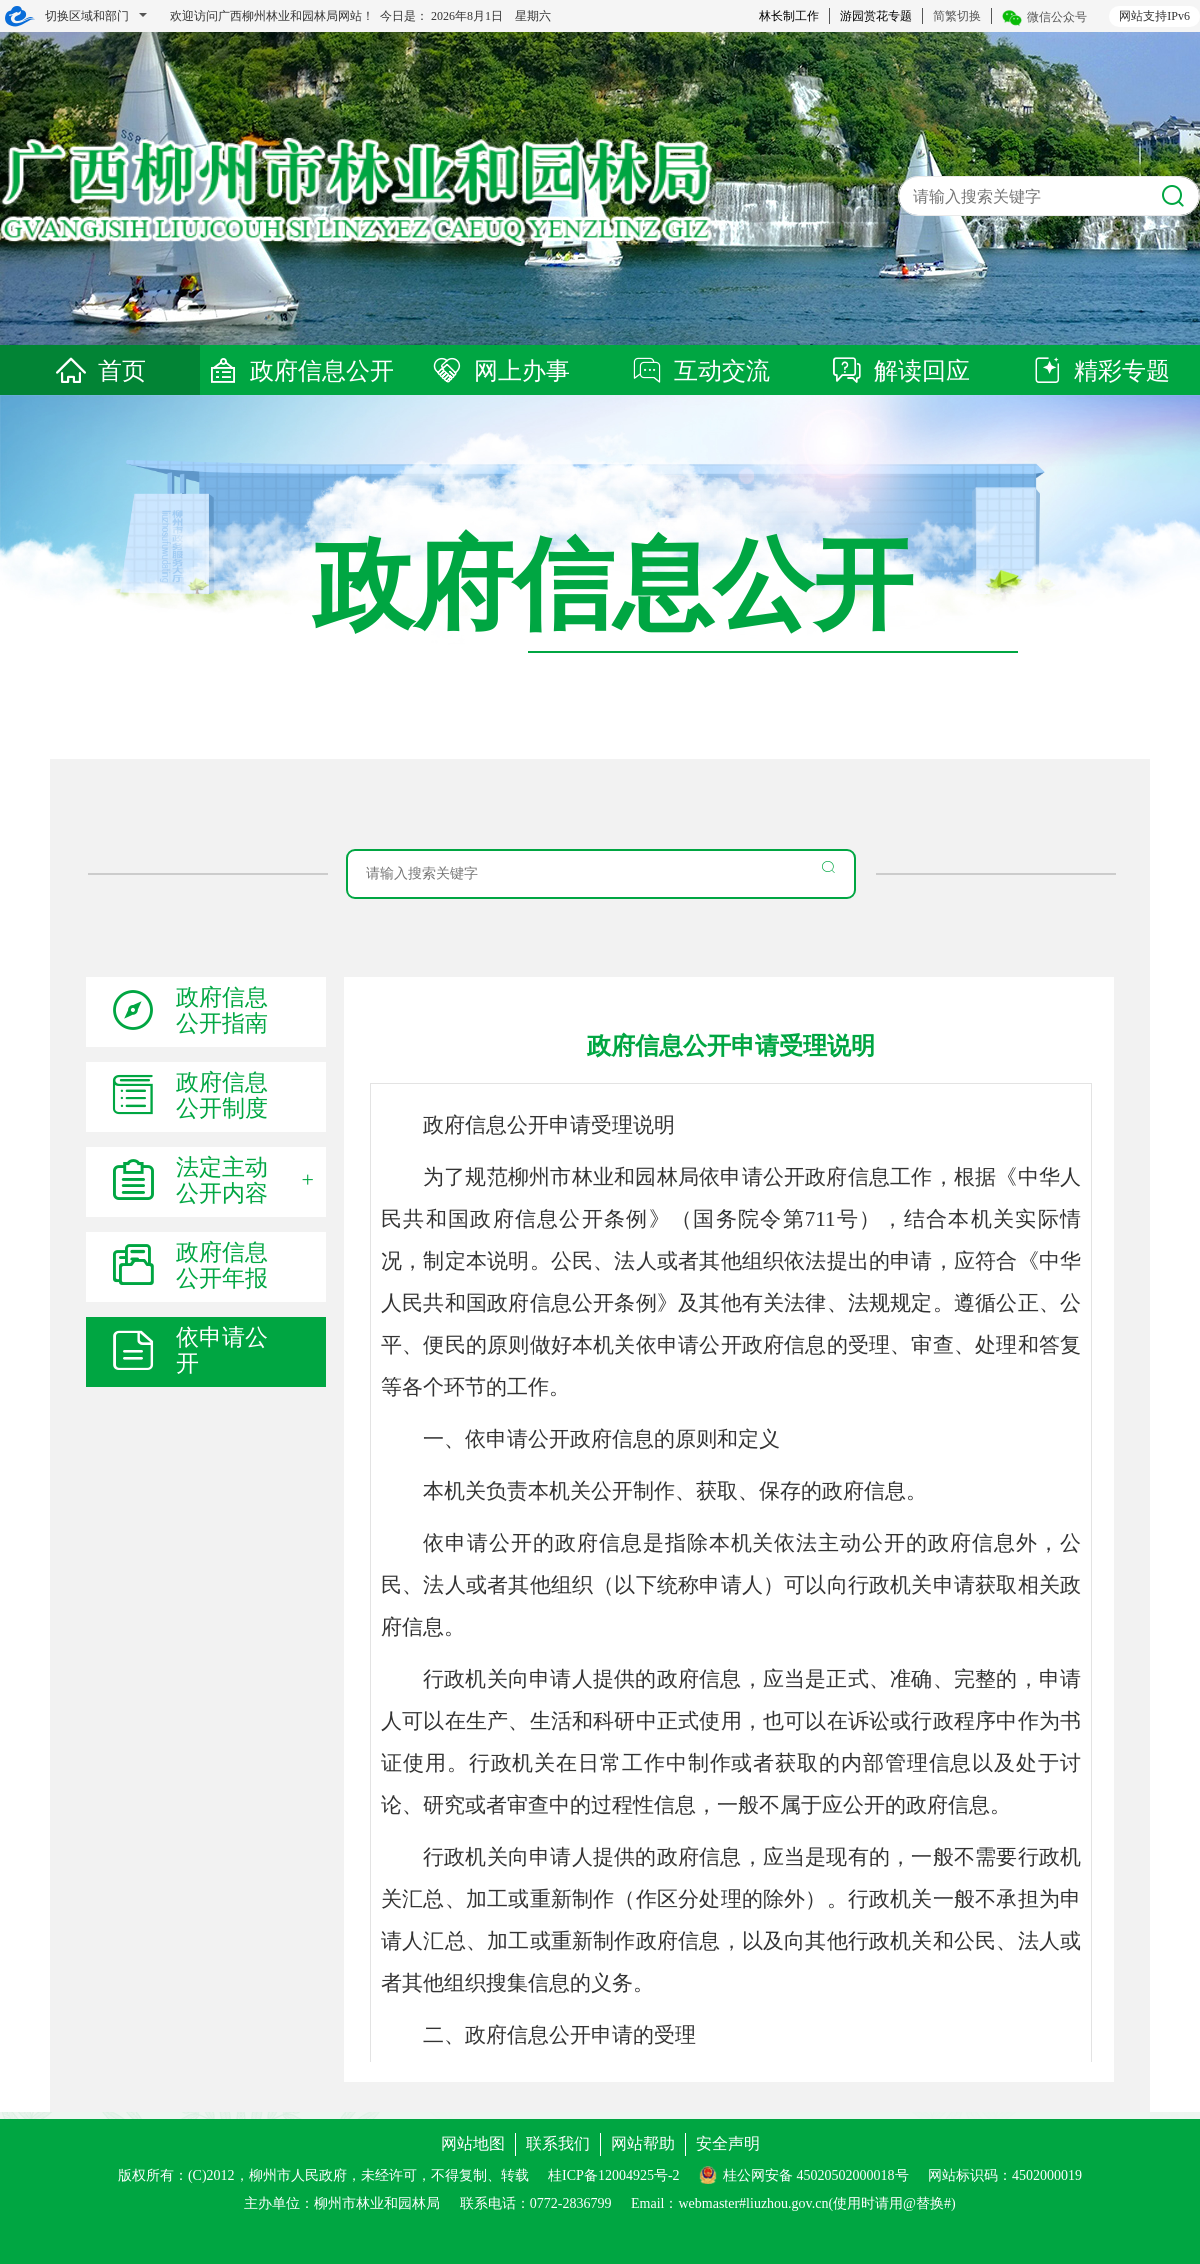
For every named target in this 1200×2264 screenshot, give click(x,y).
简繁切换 (957, 16)
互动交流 (700, 371)
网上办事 (500, 371)
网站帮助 (643, 2143)
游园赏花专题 (876, 16)
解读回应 (900, 371)
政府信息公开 (300, 371)
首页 (100, 371)
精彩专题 (1100, 371)
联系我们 (558, 2143)
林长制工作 (789, 16)
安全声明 (728, 2143)
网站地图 (473, 2143)
